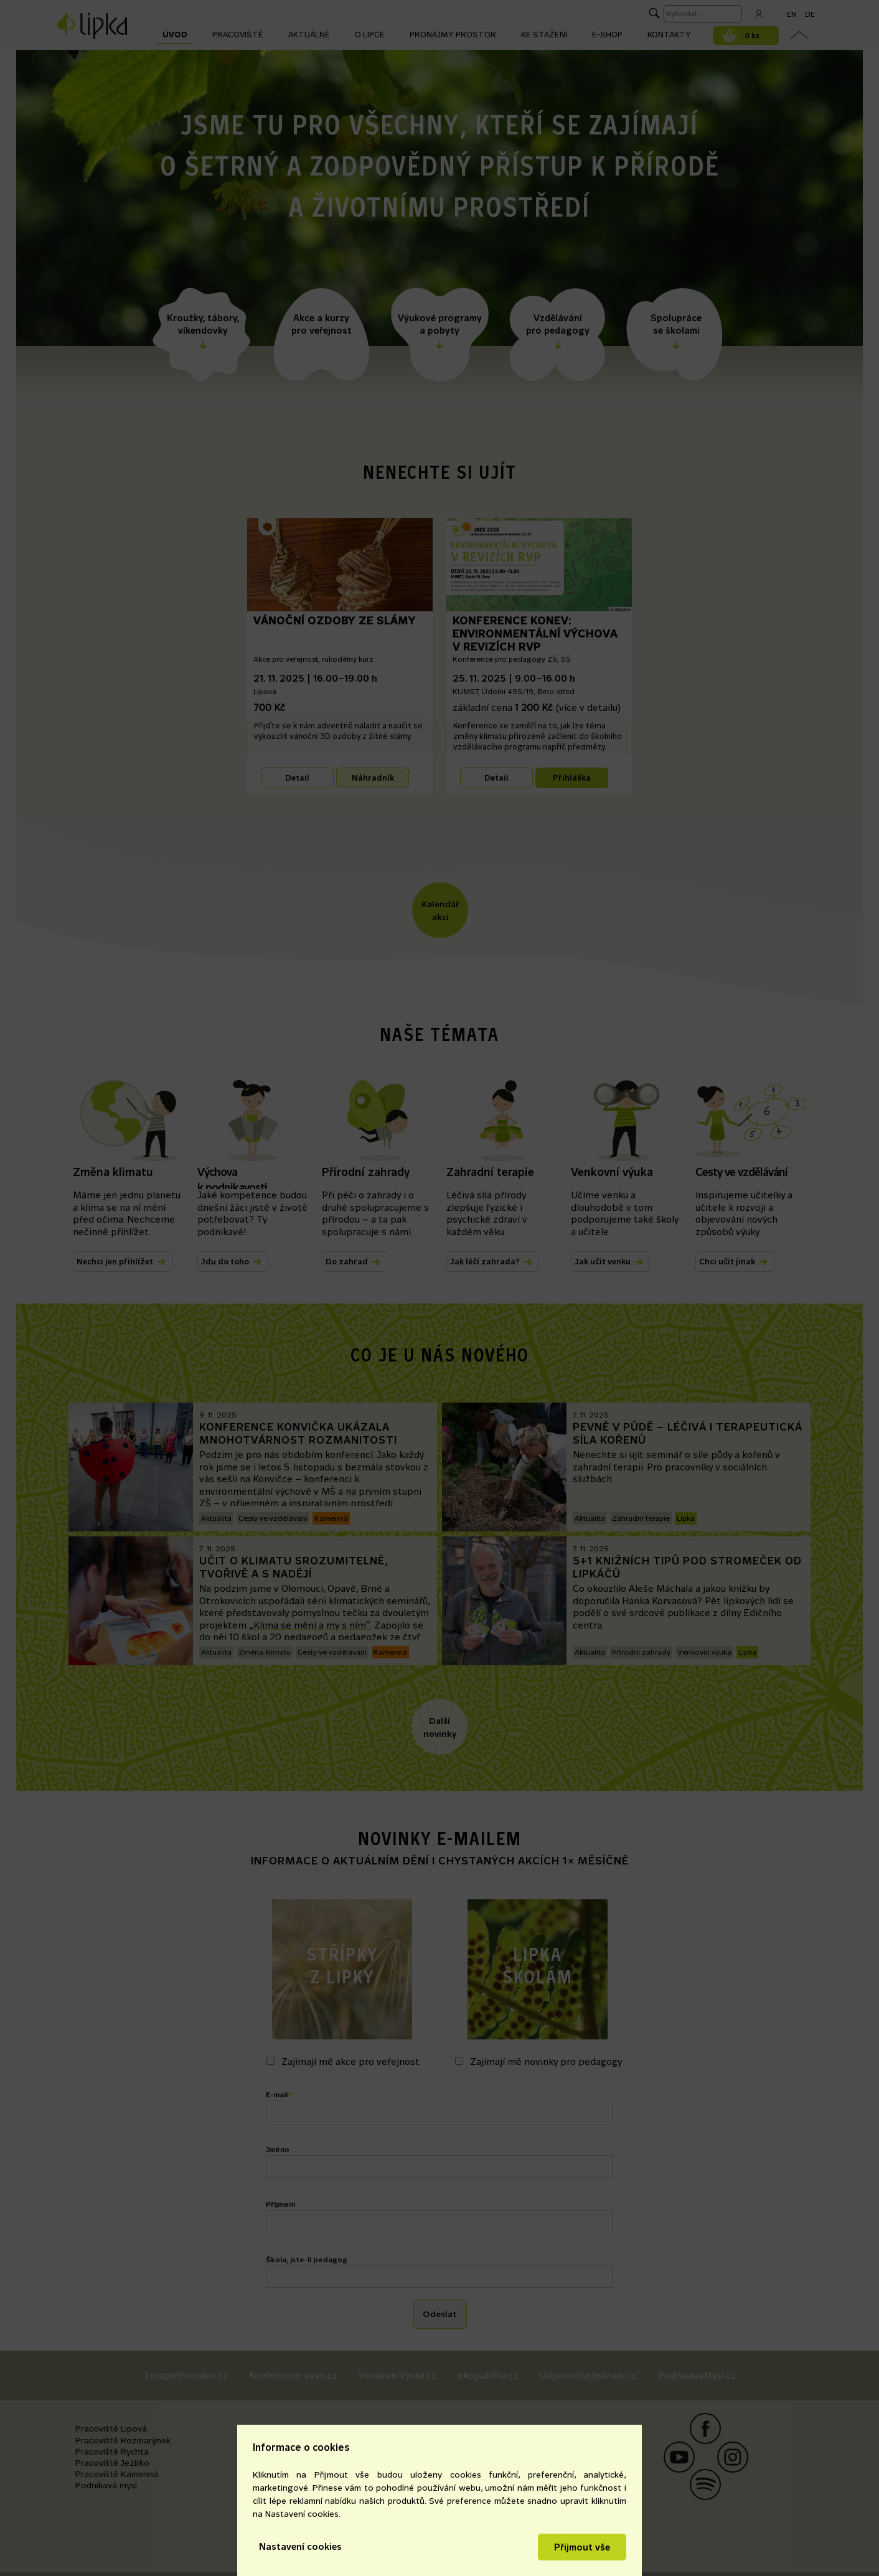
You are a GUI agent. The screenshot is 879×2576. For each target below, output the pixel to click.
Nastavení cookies (300, 2546)
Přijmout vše (582, 2547)
